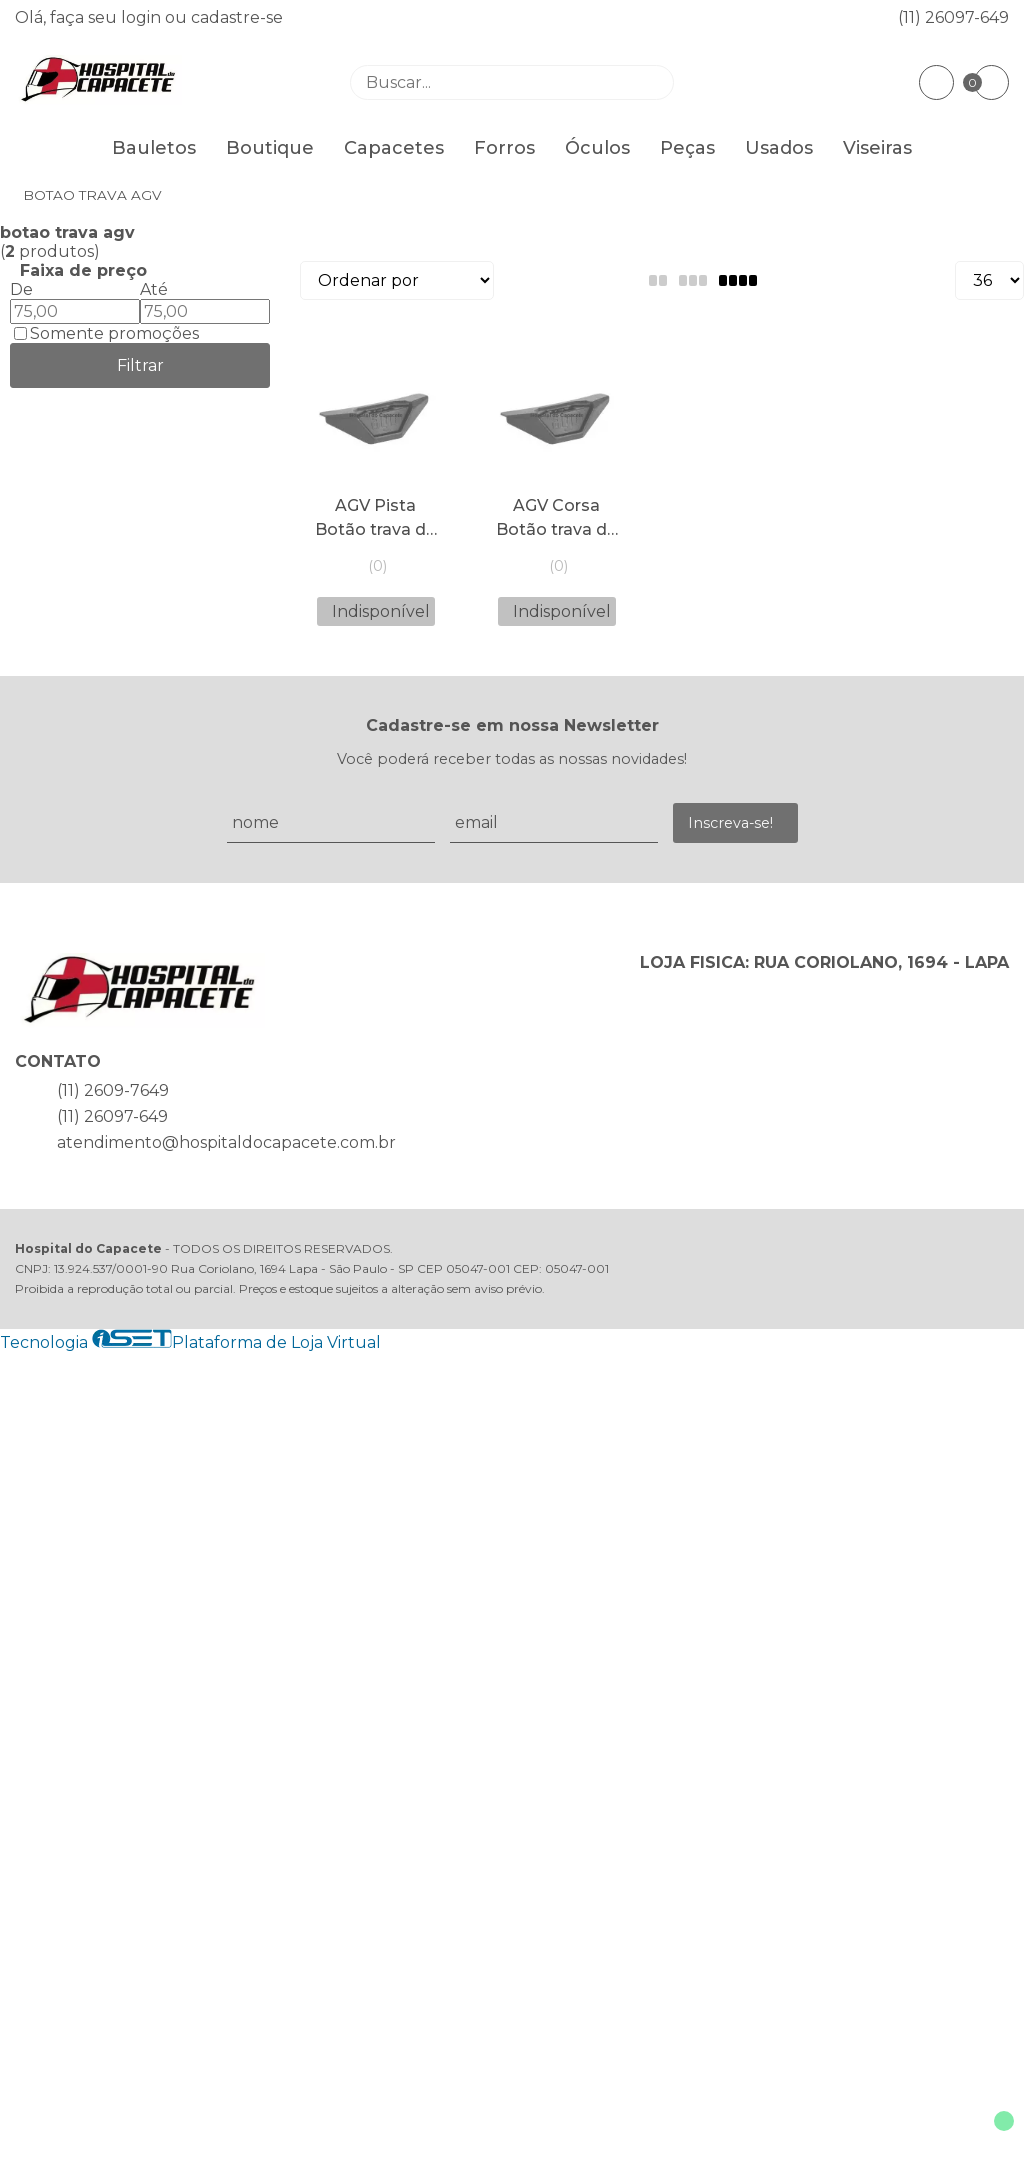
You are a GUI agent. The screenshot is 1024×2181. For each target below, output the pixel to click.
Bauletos (154, 148)
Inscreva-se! (730, 823)
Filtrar (140, 365)
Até (154, 289)
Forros (504, 148)
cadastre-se (237, 17)
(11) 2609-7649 (113, 1090)
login (143, 17)
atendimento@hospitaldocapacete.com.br (226, 1142)
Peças (687, 148)
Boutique (270, 148)
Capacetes (394, 148)
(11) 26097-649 (953, 17)
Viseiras (877, 148)
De (21, 289)
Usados (779, 148)
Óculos (597, 148)
